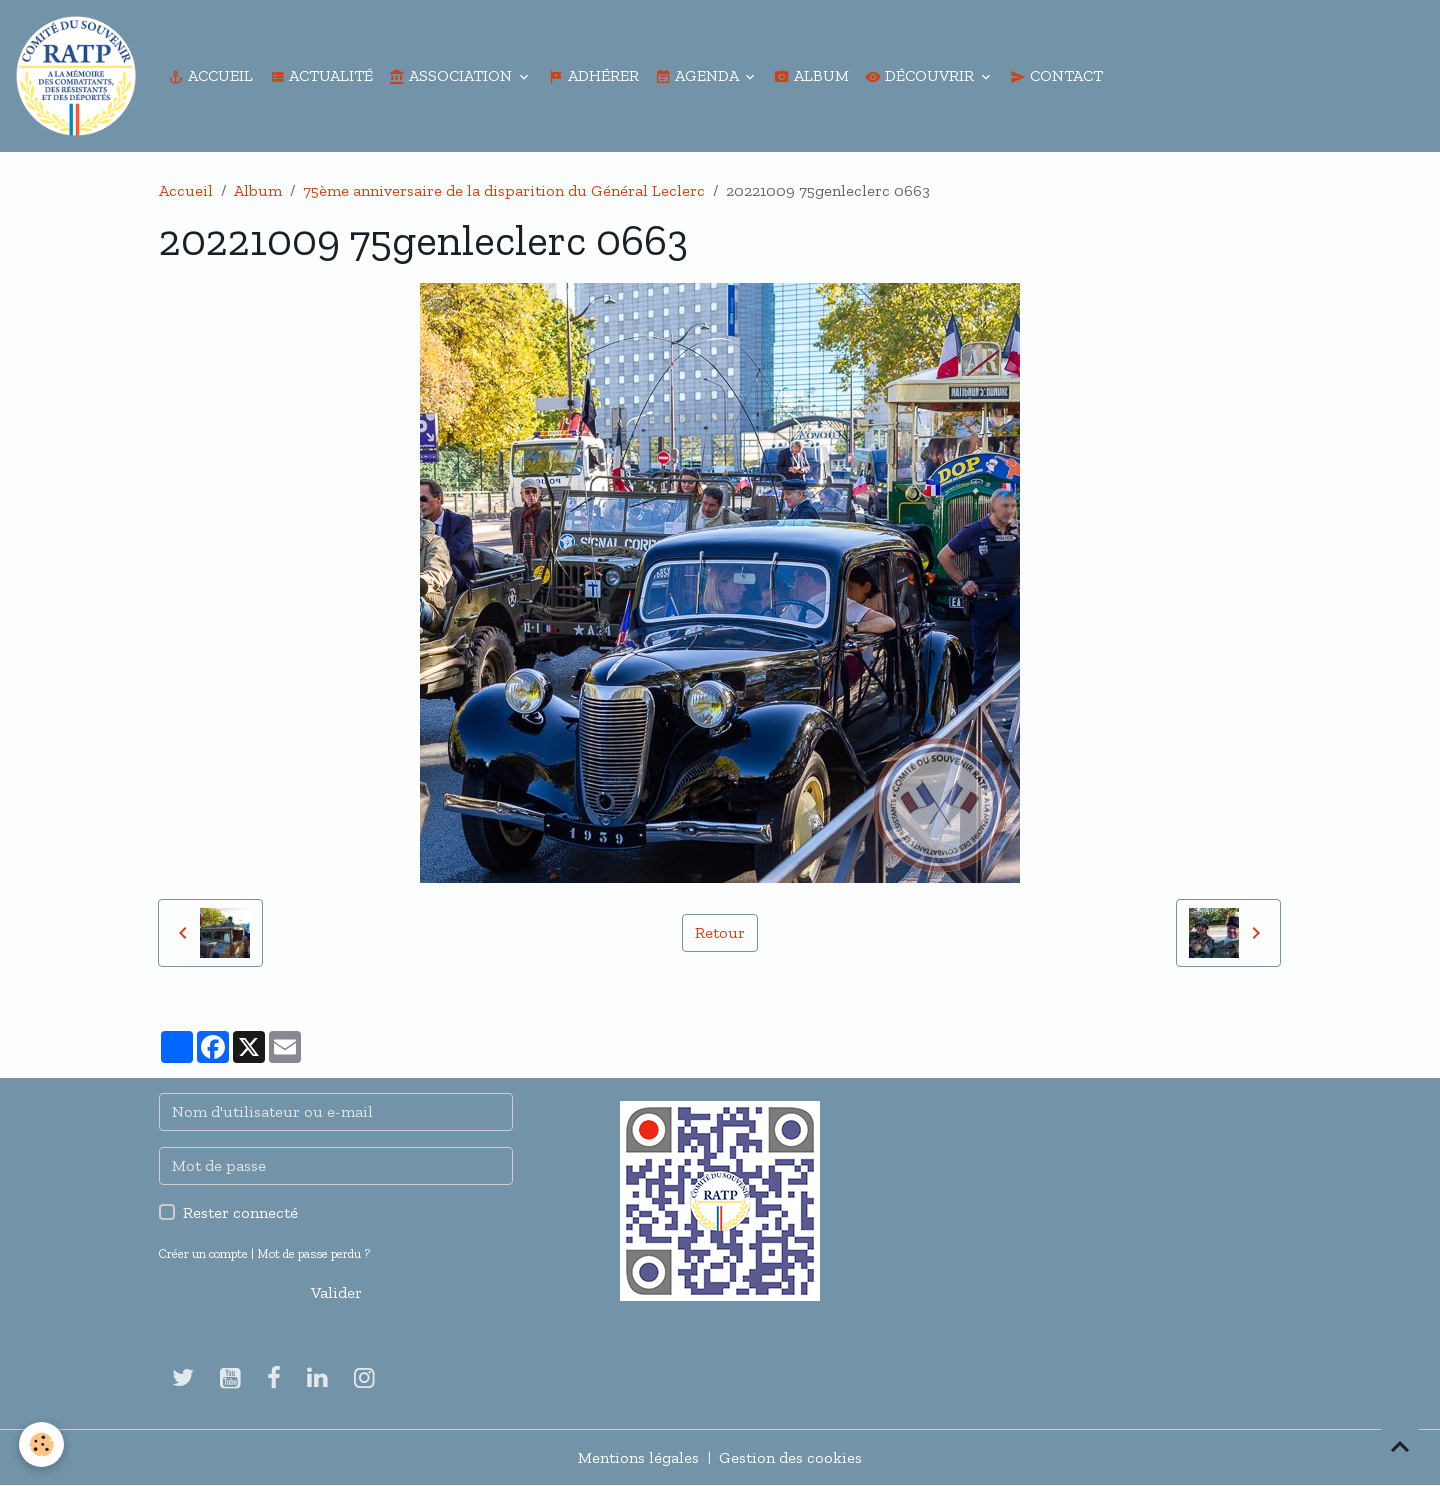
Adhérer (593, 75)
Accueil (210, 75)
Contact (1056, 75)
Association (452, 75)
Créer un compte (203, 1253)
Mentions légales (638, 1457)
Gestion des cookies (790, 1457)
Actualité (321, 75)
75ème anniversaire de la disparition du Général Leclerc (504, 190)
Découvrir (921, 75)
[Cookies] (42, 1444)
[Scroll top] (1400, 1446)
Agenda (698, 75)
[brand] (80, 76)
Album (811, 75)
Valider (336, 1292)
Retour (720, 932)
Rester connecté (240, 1212)
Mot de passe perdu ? (313, 1253)
